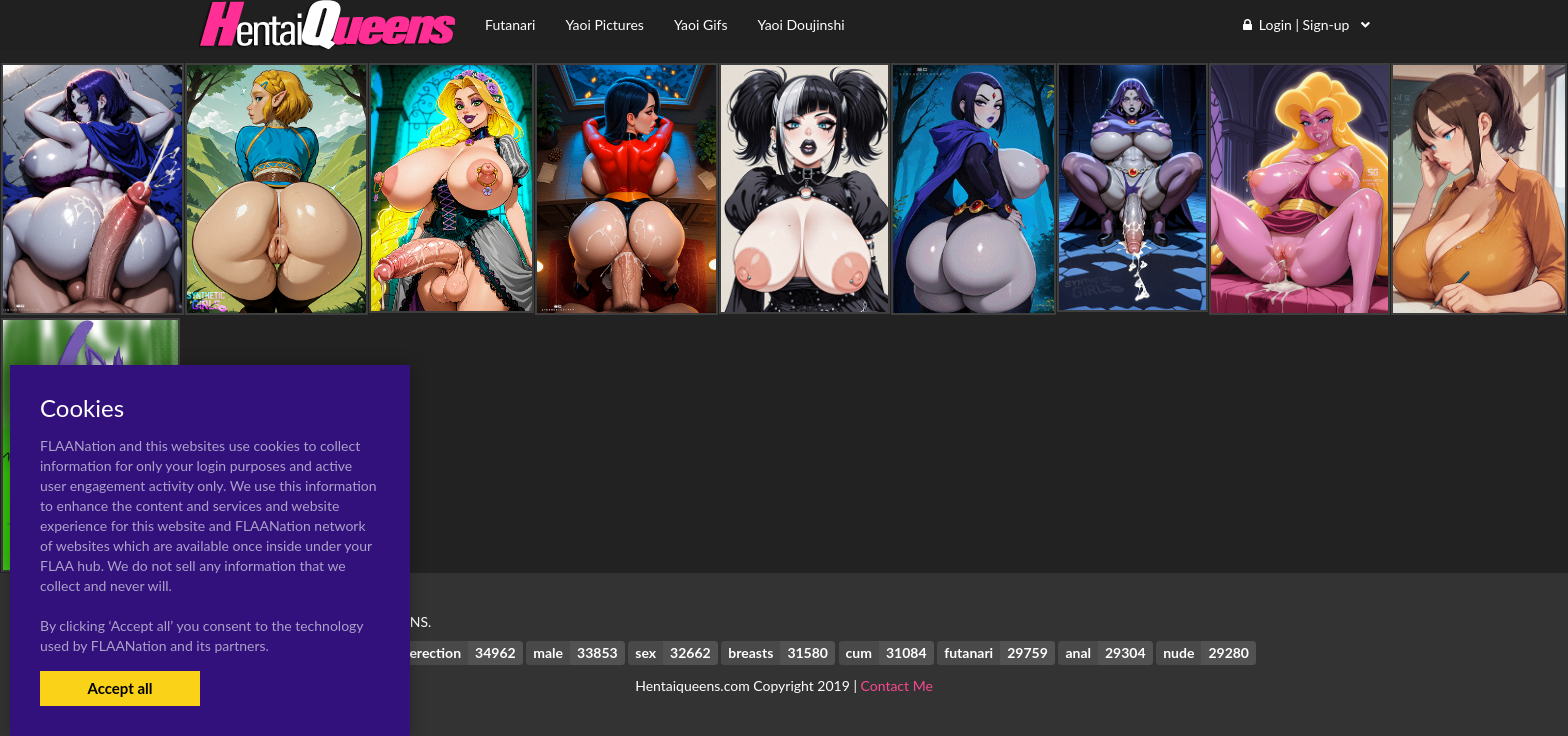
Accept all (119, 688)
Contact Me (897, 685)
